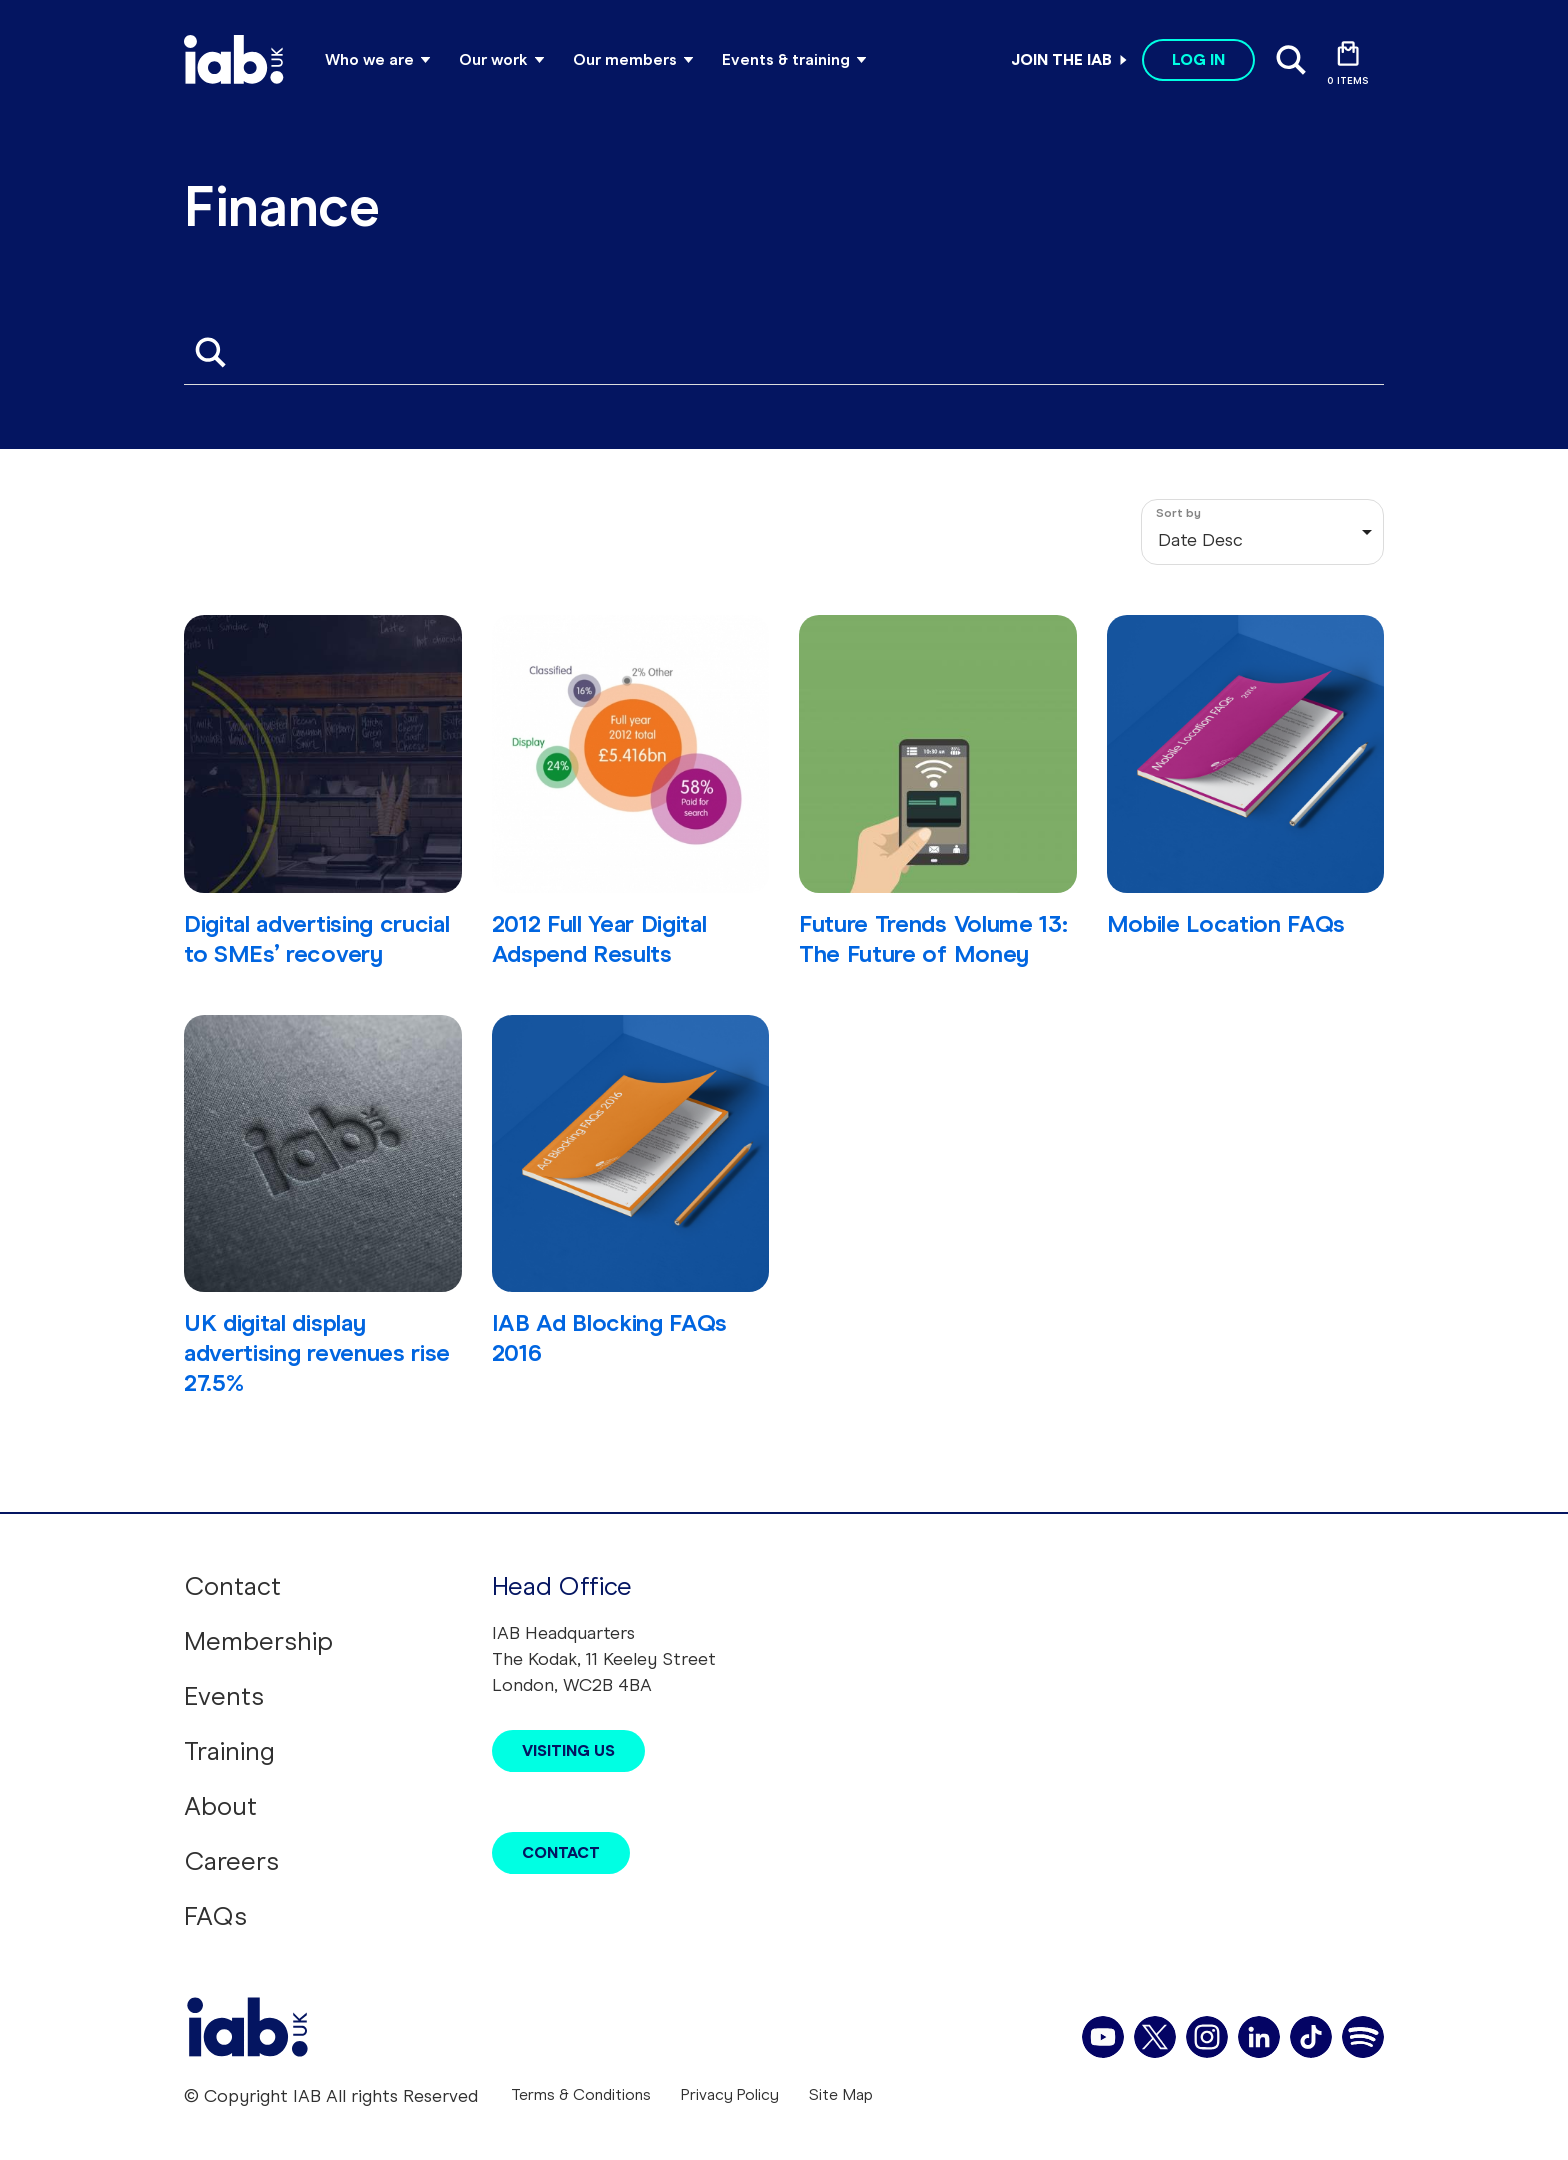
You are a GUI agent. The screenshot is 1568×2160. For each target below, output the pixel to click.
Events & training (786, 59)
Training (229, 1751)
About (220, 1806)
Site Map (841, 2094)
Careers (231, 1861)
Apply (210, 352)
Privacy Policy (730, 2094)
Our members (625, 59)
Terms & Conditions (581, 2094)
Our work (493, 59)
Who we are (369, 59)
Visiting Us (568, 1750)
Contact (232, 1586)
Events (224, 1696)
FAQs (215, 1916)
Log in (1198, 59)
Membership (258, 1641)
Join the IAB (1061, 59)
